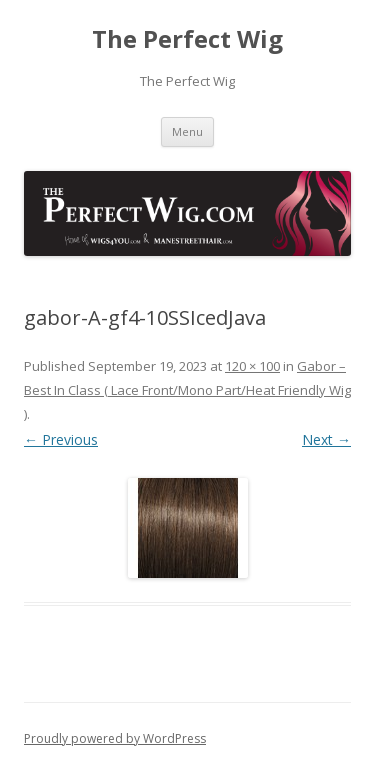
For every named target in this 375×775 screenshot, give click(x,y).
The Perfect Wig (187, 39)
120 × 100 (252, 366)
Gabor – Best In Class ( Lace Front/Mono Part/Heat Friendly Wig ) (187, 390)
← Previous (61, 439)
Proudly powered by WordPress (115, 738)
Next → (326, 439)
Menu (187, 131)
